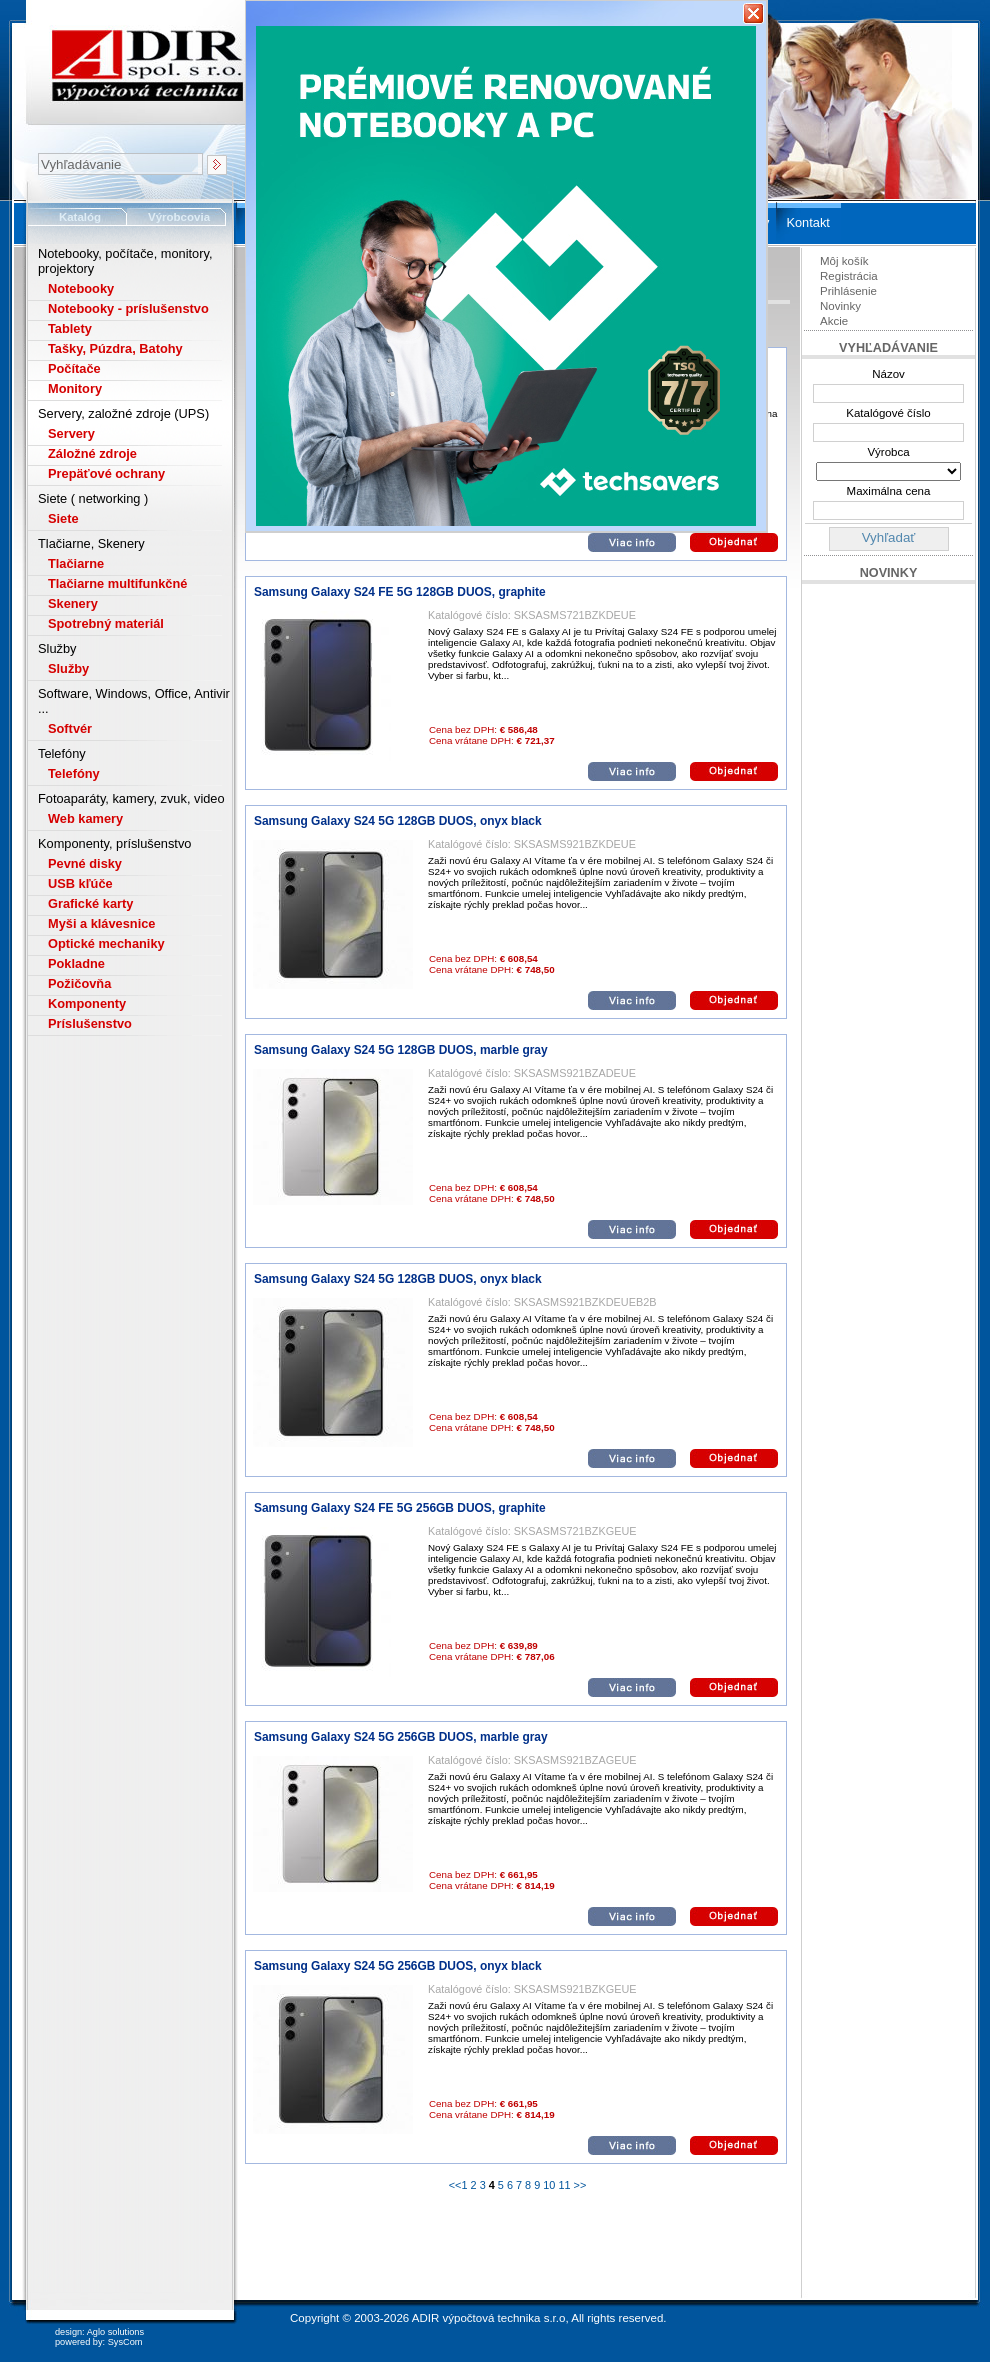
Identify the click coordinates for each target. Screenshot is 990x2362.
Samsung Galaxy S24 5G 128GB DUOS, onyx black (398, 821)
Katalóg (80, 217)
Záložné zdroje (92, 453)
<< (455, 2185)
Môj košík (844, 261)
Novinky (840, 306)
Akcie (834, 321)
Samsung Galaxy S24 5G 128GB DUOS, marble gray (401, 1050)
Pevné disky (85, 863)
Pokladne (76, 963)
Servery (71, 433)
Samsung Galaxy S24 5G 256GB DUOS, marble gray (401, 1737)
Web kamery (85, 818)
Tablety (70, 328)
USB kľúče (80, 883)
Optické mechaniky (106, 943)
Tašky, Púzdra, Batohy (115, 348)
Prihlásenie (848, 291)
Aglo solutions (115, 2332)
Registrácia (849, 276)
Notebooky (81, 288)
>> (579, 2185)
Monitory (75, 388)
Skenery (73, 603)
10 (549, 2185)
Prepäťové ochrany (106, 473)
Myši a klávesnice (101, 923)
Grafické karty (90, 903)
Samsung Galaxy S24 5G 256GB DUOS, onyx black (398, 1966)
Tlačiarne (76, 563)
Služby (68, 668)
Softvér (70, 728)
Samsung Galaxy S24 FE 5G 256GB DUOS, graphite (400, 1508)
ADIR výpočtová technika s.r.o (489, 2318)
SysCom (125, 2342)
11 (564, 2185)
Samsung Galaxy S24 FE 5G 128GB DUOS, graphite (400, 592)
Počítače (74, 368)
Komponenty (87, 1003)
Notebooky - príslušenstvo (128, 308)
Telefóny (74, 773)
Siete (63, 518)
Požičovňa (79, 983)
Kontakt (807, 222)
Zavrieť (753, 13)
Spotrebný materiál (106, 623)
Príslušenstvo (90, 1023)
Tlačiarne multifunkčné (117, 583)
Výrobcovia (179, 217)
